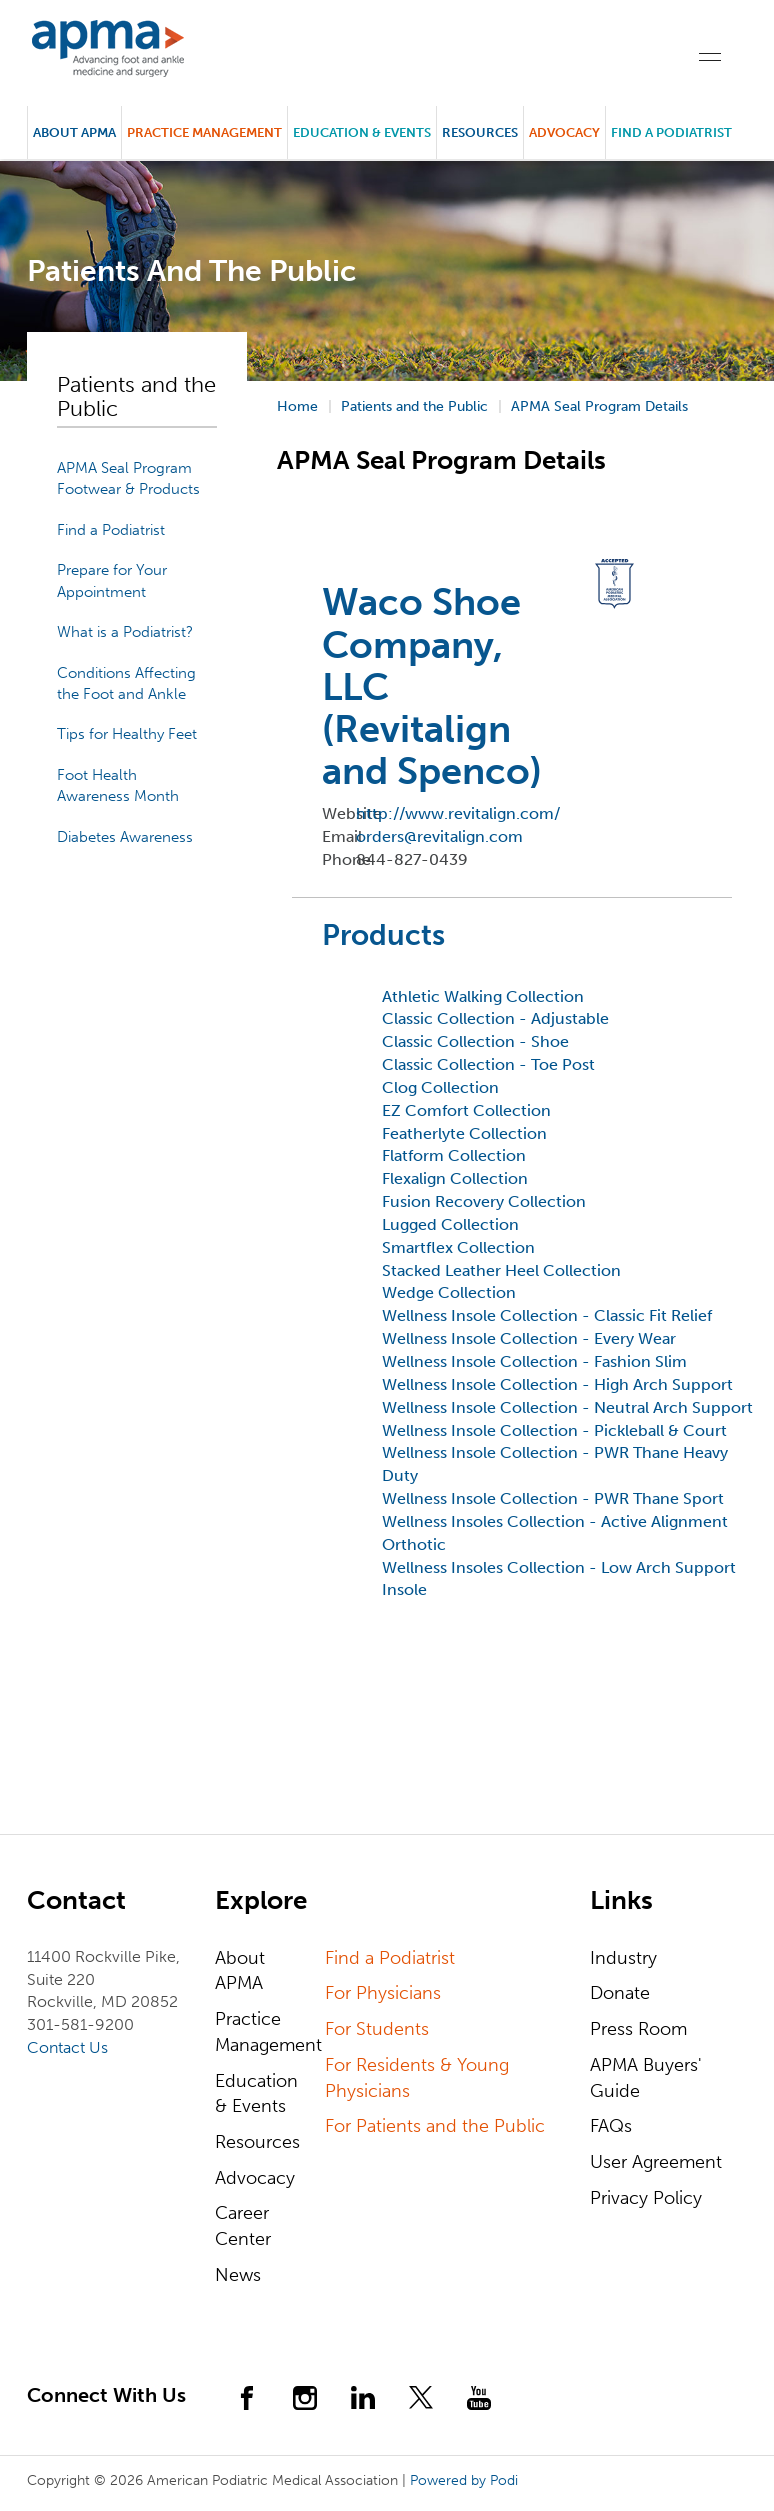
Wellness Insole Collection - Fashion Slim (534, 1361)
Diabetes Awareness (125, 837)
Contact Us (67, 2047)
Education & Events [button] (362, 132)
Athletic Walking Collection (483, 996)
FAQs (611, 2126)
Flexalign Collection (455, 1178)
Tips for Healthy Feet (127, 734)
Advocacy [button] (564, 132)
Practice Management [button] (204, 132)
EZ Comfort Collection (466, 1110)
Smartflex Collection (458, 1247)
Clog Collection (440, 1087)
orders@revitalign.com (439, 836)
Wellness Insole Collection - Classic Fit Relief (547, 1315)
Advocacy (255, 2178)
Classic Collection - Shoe (475, 1041)
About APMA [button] (74, 132)
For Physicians (383, 1993)
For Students (377, 2029)
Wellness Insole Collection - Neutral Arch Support (567, 1407)
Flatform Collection (454, 1155)
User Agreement (656, 2162)
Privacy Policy (646, 2198)
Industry (623, 1958)
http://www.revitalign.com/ (458, 813)
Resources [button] (480, 132)
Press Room (638, 2029)
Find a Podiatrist (671, 132)
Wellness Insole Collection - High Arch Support (557, 1384)
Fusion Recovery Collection (484, 1201)
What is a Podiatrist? (125, 632)
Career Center (243, 2226)
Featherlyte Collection (464, 1133)
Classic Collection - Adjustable (495, 1018)
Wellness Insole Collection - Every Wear (529, 1338)
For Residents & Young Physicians (417, 2078)
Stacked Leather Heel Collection (501, 1270)
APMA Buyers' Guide (646, 2078)
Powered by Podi (464, 2480)
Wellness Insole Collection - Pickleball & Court (554, 1430)
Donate (620, 1993)
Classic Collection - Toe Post (488, 1064)
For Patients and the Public (435, 2126)
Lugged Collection (450, 1224)
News (238, 2275)
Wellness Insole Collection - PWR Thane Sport (553, 1498)
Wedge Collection (449, 1292)
